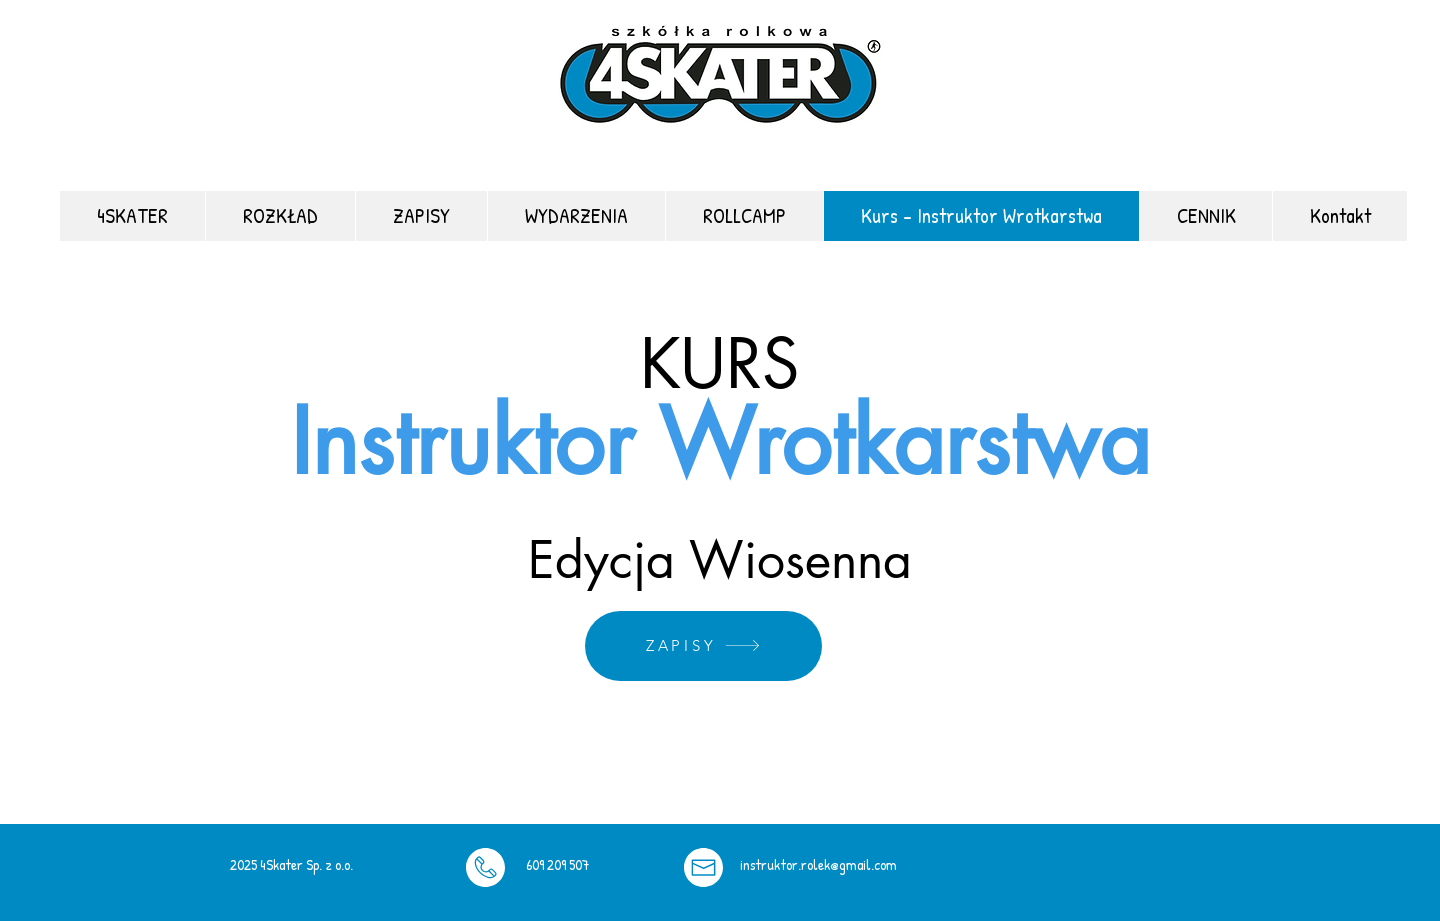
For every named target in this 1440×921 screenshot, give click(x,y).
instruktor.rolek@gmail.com (818, 864)
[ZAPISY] (703, 646)
